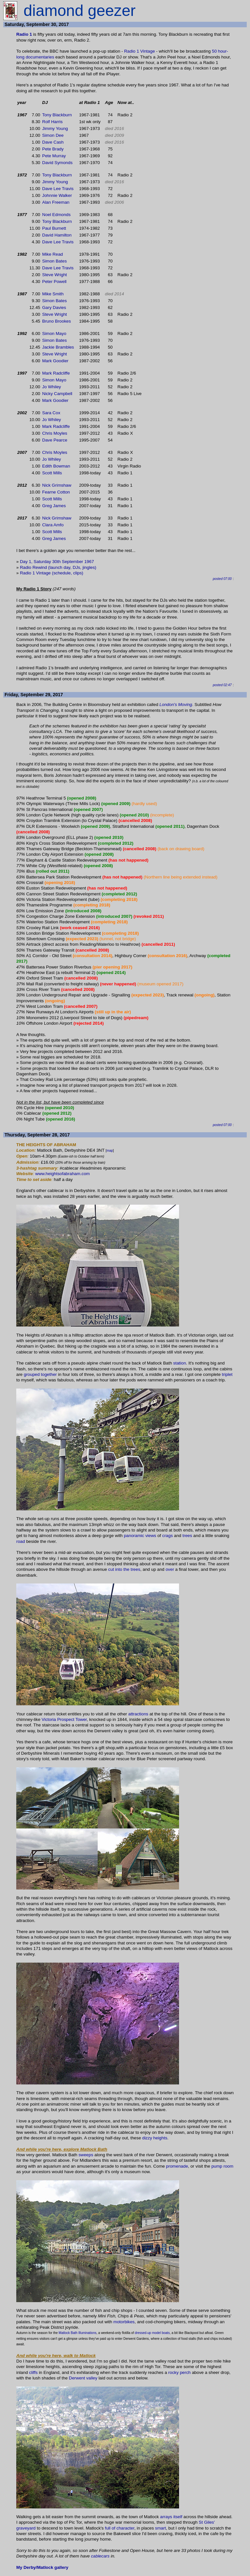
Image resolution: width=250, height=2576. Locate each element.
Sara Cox (51, 412)
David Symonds (57, 162)
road (20, 1541)
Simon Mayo (54, 333)
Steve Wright (54, 274)
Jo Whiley (51, 386)
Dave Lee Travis (59, 188)
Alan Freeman (56, 202)
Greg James (54, 505)
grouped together (40, 1374)
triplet (227, 1374)
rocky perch (179, 2372)
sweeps (85, 2154)
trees (187, 1535)
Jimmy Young (55, 128)
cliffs (33, 2372)
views (150, 1535)
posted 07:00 (222, 579)
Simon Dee (53, 135)
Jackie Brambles (58, 347)
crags (167, 1535)
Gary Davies (54, 307)
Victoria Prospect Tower (64, 1719)
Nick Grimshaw (57, 485)
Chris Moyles (54, 433)
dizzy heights (154, 2137)
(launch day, (60, 567)
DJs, (77, 567)
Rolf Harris (52, 121)
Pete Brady (53, 149)
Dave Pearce (54, 440)
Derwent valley (83, 2378)
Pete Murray (54, 155)
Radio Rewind (33, 567)
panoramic (134, 1535)
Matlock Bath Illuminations (77, 2333)
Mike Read (52, 254)
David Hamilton (57, 235)
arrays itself (171, 2516)
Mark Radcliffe (56, 373)
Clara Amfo (53, 524)
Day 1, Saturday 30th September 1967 (57, 561)
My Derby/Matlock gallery (42, 2567)
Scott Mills (52, 472)
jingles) (89, 567)
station (179, 1363)
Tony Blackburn (57, 114)
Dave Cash (53, 142)
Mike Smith (53, 293)
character (125, 2528)
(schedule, (62, 572)
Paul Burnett (54, 228)
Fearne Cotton (56, 492)
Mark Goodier (55, 360)
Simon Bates (54, 261)
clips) (78, 572)
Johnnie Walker (57, 195)
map (109, 1150)
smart (160, 2528)
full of (110, 2528)
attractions (138, 1713)
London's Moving (176, 704)
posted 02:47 (222, 685)
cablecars (100, 2556)
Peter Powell (54, 281)
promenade (177, 2166)
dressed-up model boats (152, 2333)
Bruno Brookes (56, 321)
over (170, 1569)
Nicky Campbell (57, 393)
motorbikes (123, 2321)
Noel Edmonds (56, 214)
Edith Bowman (56, 466)
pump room (222, 2166)
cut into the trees (124, 1569)
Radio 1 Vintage (139, 51)
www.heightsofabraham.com (62, 1173)
